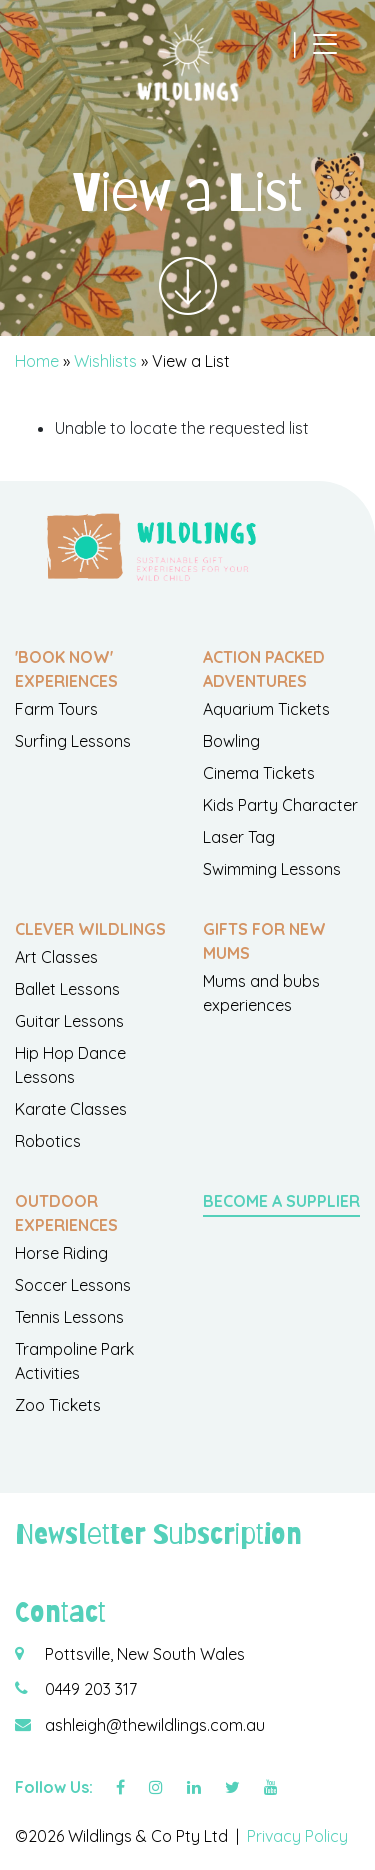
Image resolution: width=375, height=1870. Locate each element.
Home (37, 361)
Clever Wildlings (90, 929)
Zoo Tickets (58, 1405)
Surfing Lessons (73, 741)
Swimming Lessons (272, 869)
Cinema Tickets (259, 773)
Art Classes (56, 957)
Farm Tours (56, 709)
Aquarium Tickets (266, 709)
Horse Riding (61, 1253)
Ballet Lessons (67, 989)
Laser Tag (239, 837)
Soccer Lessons (73, 1285)
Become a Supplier (281, 1201)
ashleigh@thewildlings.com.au (155, 1725)
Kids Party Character (280, 805)
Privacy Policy (297, 1836)
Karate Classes (71, 1109)
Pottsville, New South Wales (145, 1654)
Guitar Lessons (69, 1021)
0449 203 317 (91, 1689)
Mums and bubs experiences (261, 993)
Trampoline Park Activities (74, 1361)
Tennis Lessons (69, 1317)
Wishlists (105, 361)
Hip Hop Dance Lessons (70, 1065)
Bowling (231, 741)
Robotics (48, 1141)
